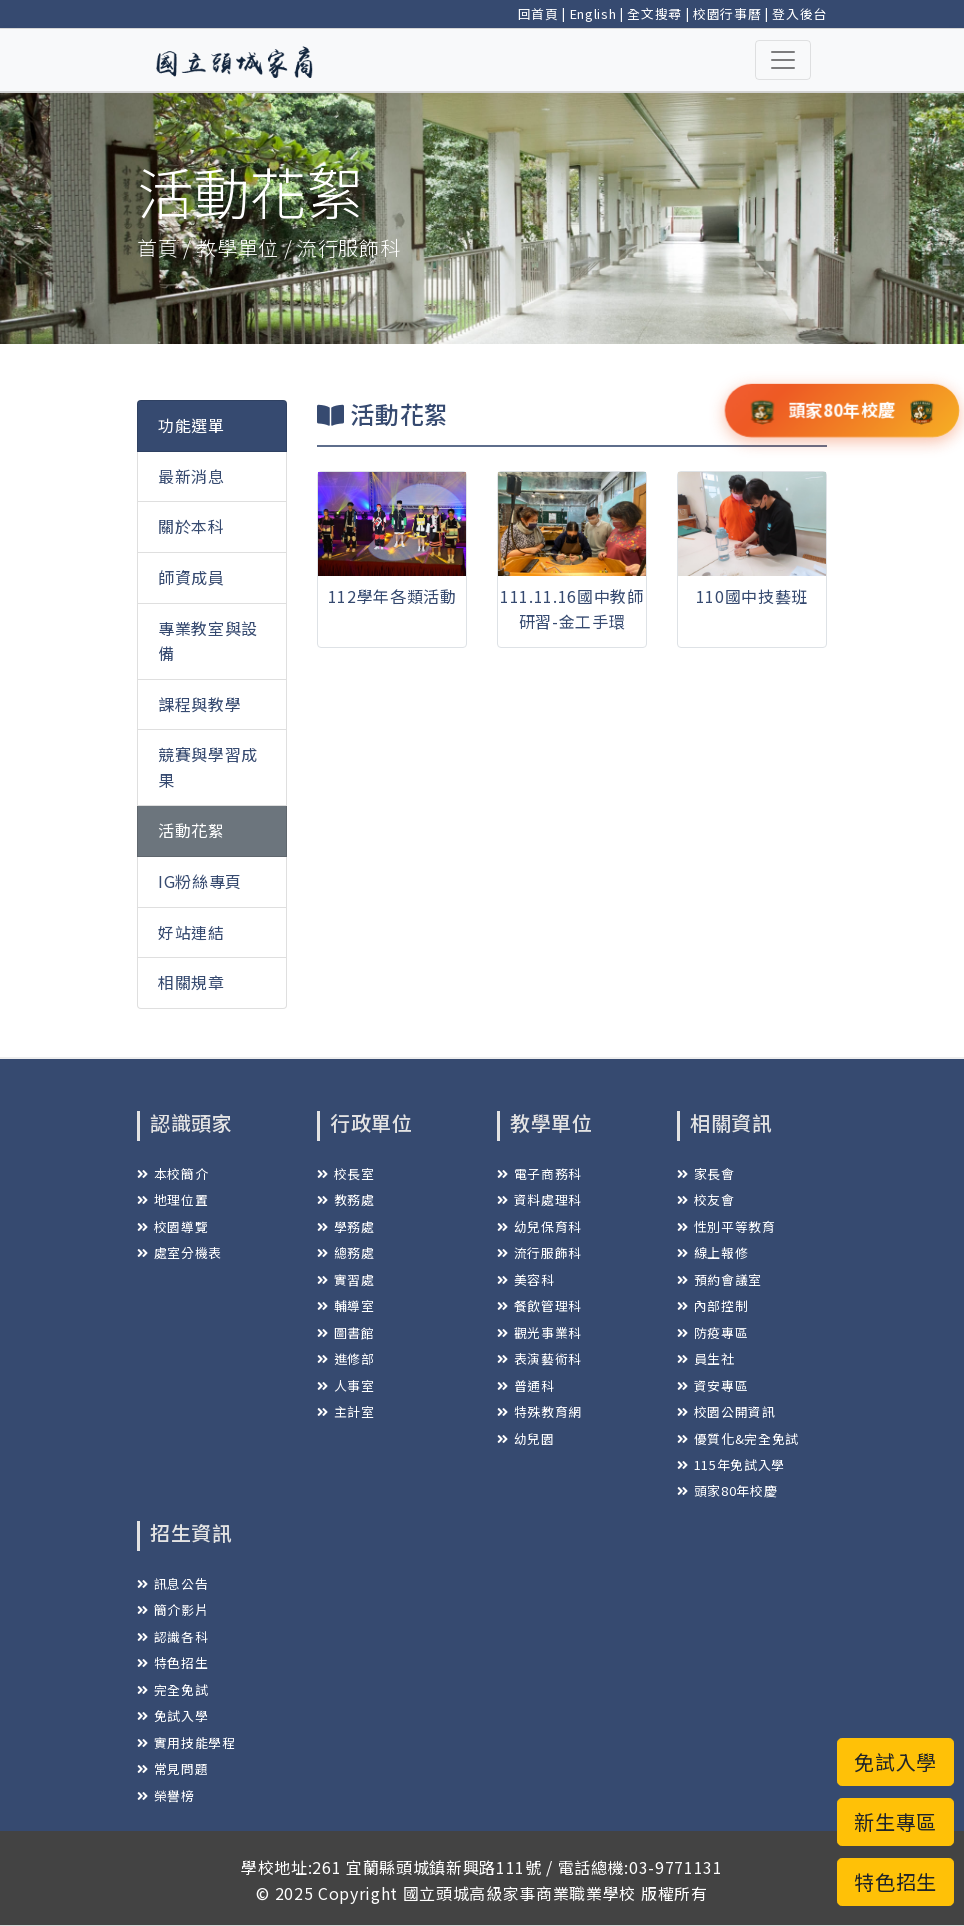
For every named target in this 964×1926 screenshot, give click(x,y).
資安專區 (712, 1385)
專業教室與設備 (208, 641)
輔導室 (346, 1305)
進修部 (346, 1358)
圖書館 (346, 1332)
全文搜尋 (654, 13)
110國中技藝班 (752, 596)
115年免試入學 (731, 1464)
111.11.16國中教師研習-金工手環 (572, 609)
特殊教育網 (539, 1411)
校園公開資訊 (726, 1411)
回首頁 (538, 13)
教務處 (346, 1199)
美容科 (526, 1279)
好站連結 (191, 932)
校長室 (346, 1173)
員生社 (706, 1358)
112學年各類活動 (392, 596)
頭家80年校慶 (727, 1490)
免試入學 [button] (895, 1761)
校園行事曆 (727, 13)
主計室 (346, 1411)
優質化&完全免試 (738, 1438)
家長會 (706, 1173)
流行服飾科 (539, 1252)
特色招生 (172, 1662)
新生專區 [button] (895, 1821)
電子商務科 (539, 1173)
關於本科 (191, 526)
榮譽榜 (166, 1795)
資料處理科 (539, 1199)
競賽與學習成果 (208, 767)
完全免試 (172, 1689)
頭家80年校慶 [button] (842, 409)
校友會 (706, 1199)
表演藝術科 (539, 1358)
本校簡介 (172, 1173)
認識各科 (172, 1636)
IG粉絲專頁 (200, 881)
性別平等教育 (726, 1226)
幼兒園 (526, 1438)
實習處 (346, 1279)
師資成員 (191, 577)
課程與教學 (199, 704)
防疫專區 (712, 1332)
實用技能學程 (186, 1742)
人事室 (346, 1385)
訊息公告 (172, 1583)
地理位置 (172, 1199)
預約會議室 (719, 1279)
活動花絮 (191, 830)
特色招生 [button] (895, 1881)
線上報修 (712, 1252)
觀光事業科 (539, 1332)
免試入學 (172, 1715)
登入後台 (799, 13)
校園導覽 (172, 1226)
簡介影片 (172, 1609)
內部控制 (712, 1305)
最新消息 (191, 476)
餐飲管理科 (539, 1305)
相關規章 (191, 982)
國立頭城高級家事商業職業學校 (519, 1893)
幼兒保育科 (539, 1226)
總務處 (346, 1252)
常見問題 (172, 1768)
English (593, 13)
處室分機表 (179, 1252)
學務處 (346, 1226)
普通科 (526, 1385)
